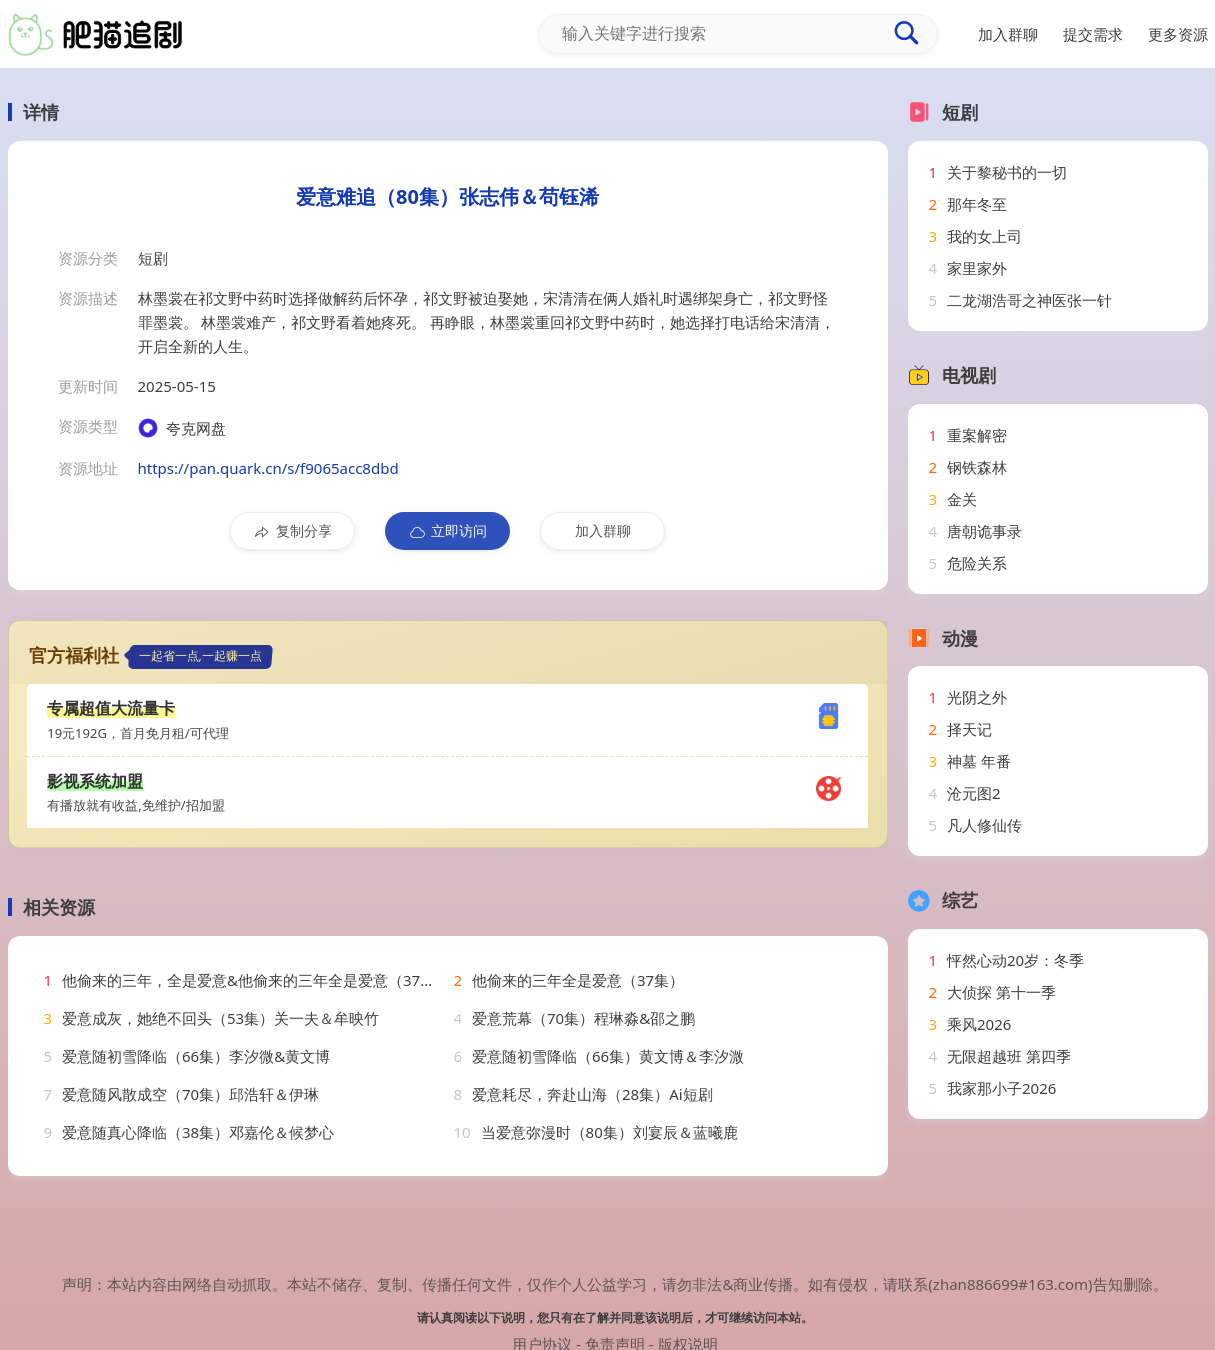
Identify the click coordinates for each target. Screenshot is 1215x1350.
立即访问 (447, 531)
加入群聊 (603, 530)
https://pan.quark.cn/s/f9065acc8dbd (268, 468)
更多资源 (1178, 34)
